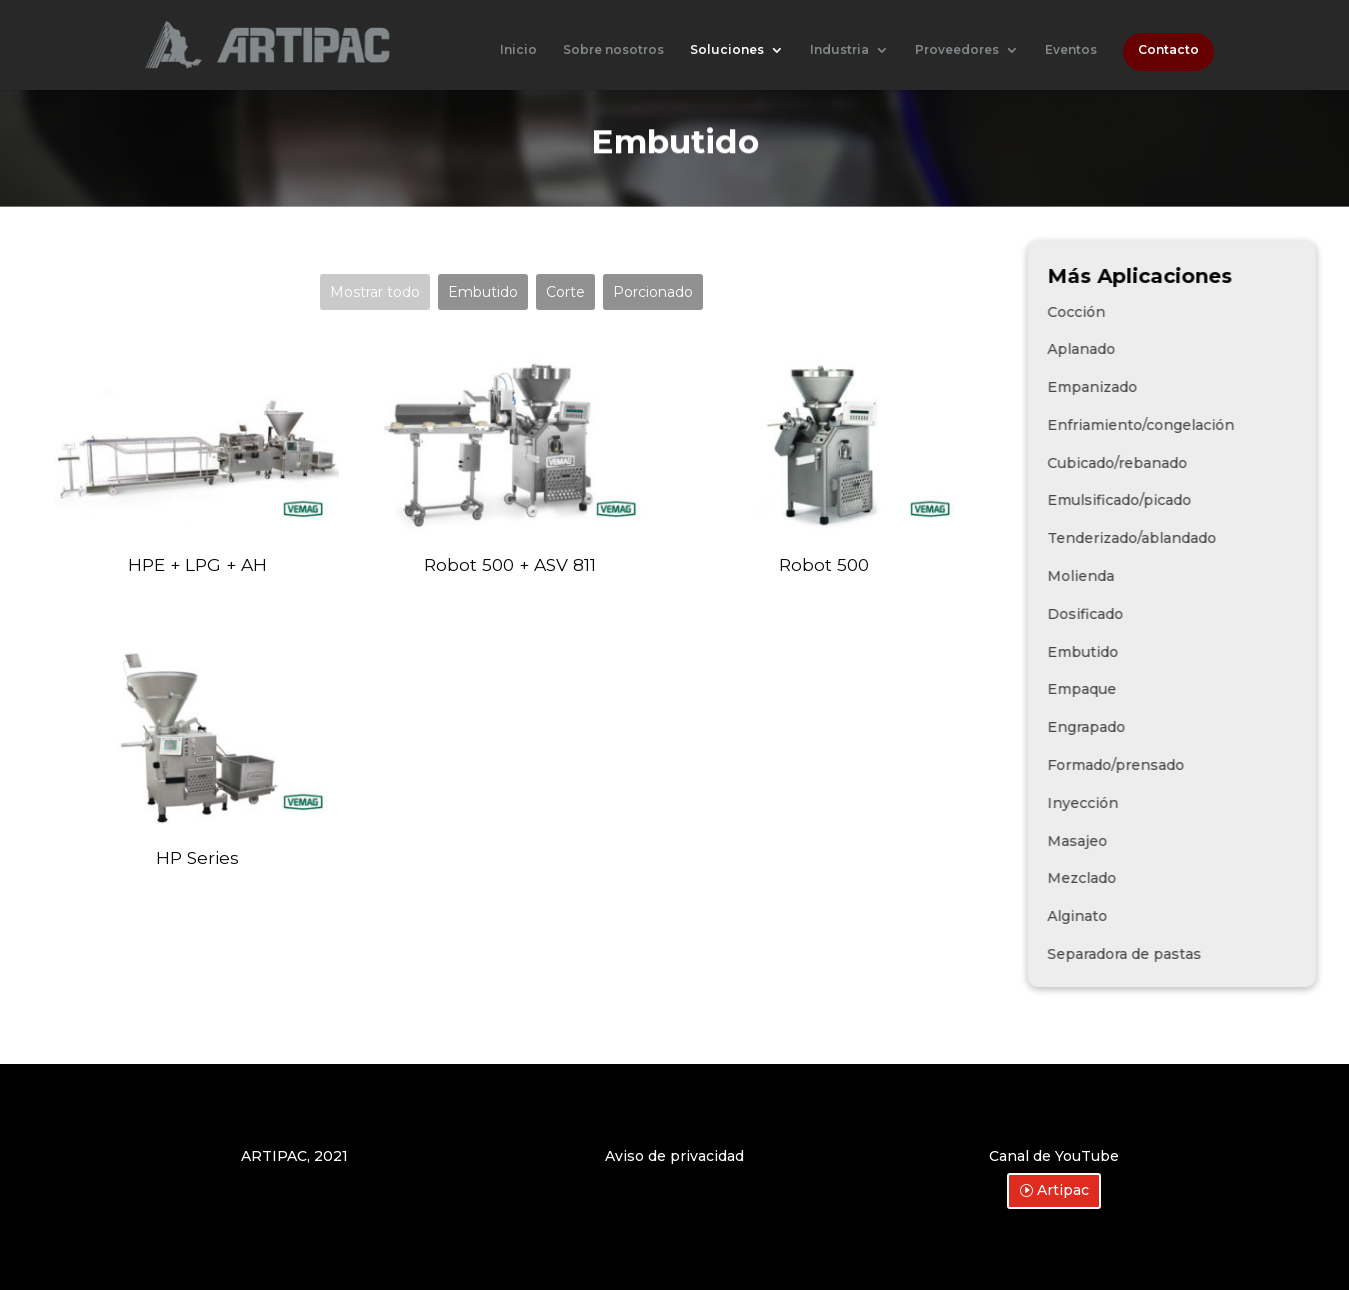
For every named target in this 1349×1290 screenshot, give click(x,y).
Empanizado (1152, 387)
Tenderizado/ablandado (1191, 538)
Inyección (1142, 803)
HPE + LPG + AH (197, 564)
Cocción (1136, 312)
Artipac (1063, 1190)
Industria (839, 50)
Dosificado (1145, 614)
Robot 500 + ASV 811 (510, 564)
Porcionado (653, 292)
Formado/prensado (1175, 765)
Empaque (1141, 689)
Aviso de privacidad (674, 1156)
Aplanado (1141, 349)
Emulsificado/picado (1179, 500)
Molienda (1140, 576)
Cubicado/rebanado (1177, 463)
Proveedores (957, 50)
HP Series (197, 857)
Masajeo (1137, 841)
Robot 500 (824, 564)
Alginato (1137, 916)
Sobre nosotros (613, 50)
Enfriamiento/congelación (1200, 425)
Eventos (1071, 50)
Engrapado (1146, 727)
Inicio (518, 50)
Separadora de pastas (1184, 954)
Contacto (1168, 50)
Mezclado (1141, 878)
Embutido (483, 292)
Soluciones (727, 50)
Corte (565, 292)
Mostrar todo (375, 292)
